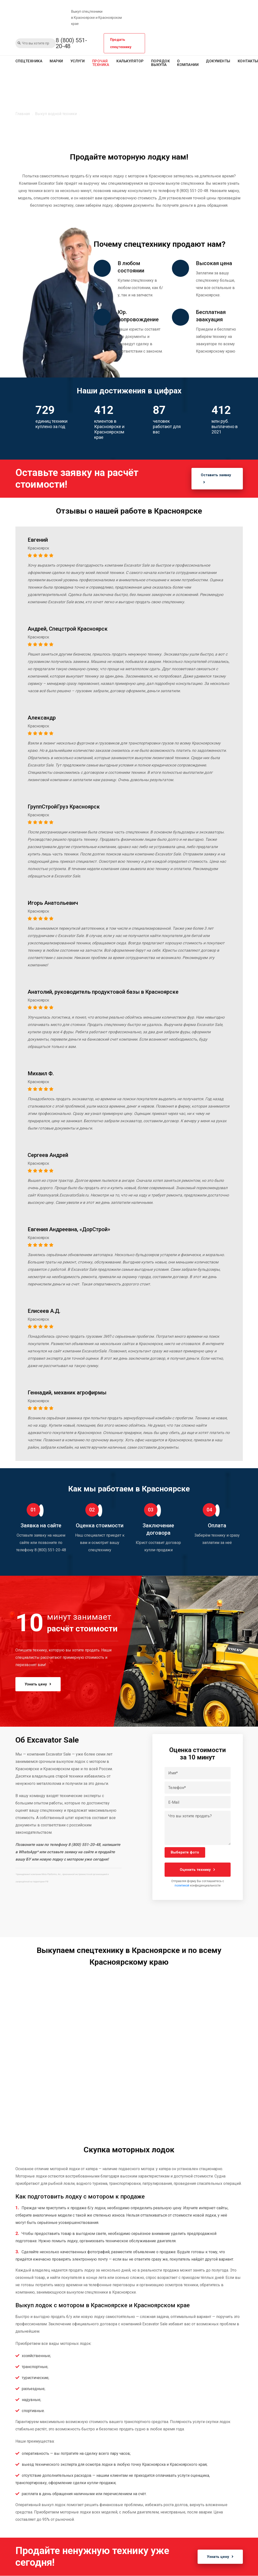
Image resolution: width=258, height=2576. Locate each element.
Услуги (77, 61)
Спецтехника (29, 61)
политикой (182, 1885)
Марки (56, 61)
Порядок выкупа (160, 63)
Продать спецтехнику (120, 43)
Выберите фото (185, 1852)
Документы (218, 61)
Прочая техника (100, 63)
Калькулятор (130, 61)
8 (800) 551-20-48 (71, 43)
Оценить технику (197, 1869)
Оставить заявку (216, 478)
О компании (188, 63)
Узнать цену (38, 1684)
